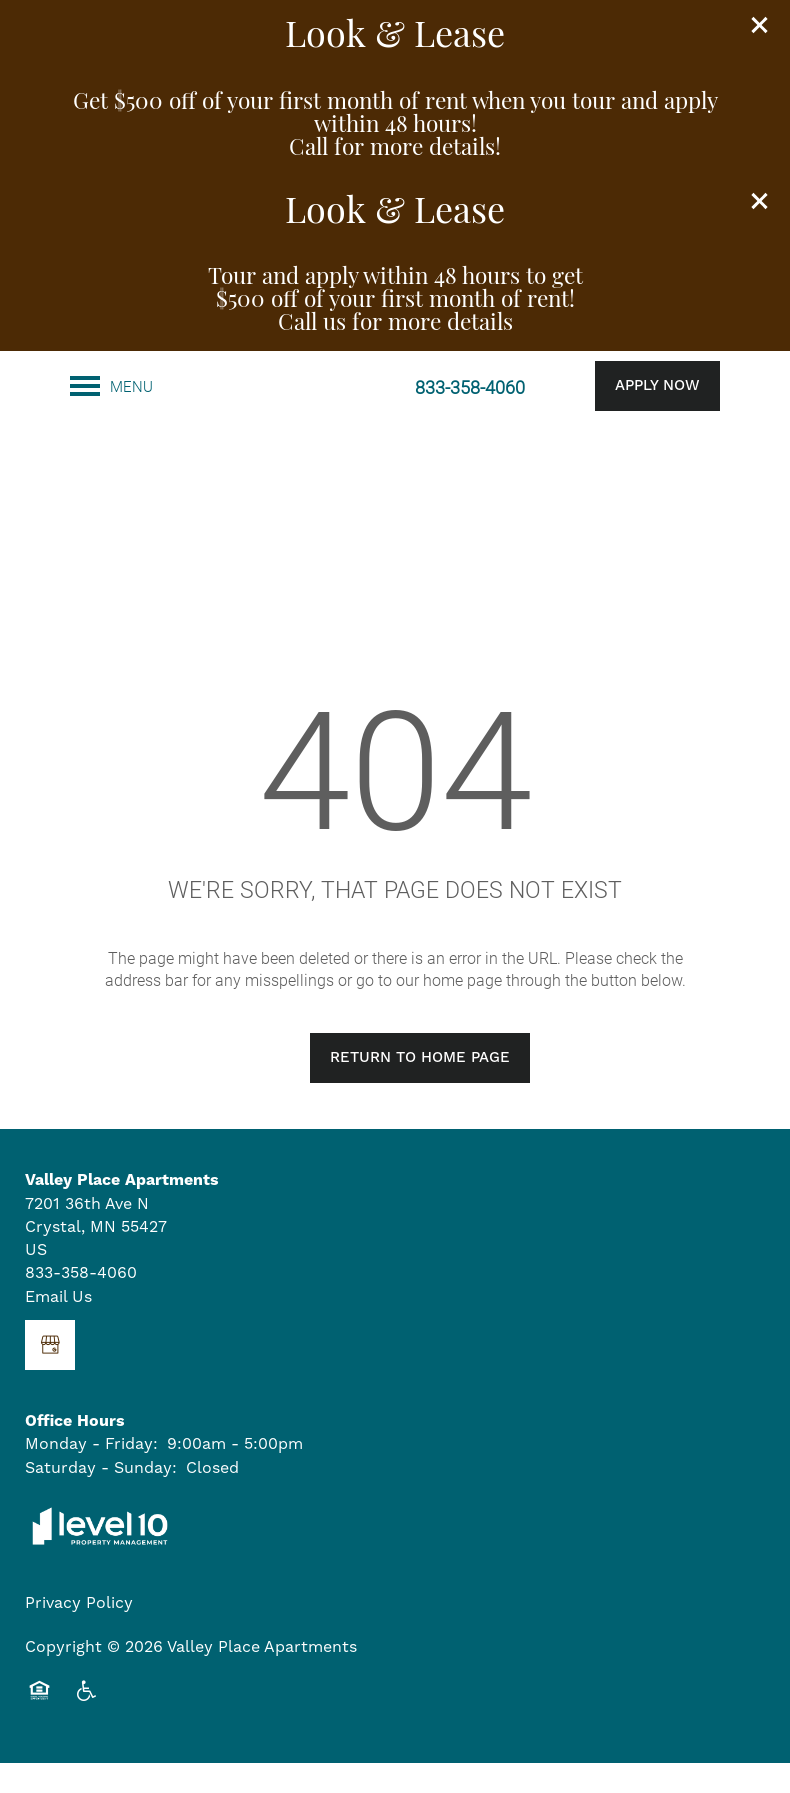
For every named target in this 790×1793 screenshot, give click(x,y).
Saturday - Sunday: (101, 1497)
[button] (760, 25)
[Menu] (111, 386)
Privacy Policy (79, 1633)
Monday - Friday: (91, 1474)
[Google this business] (50, 1375)
